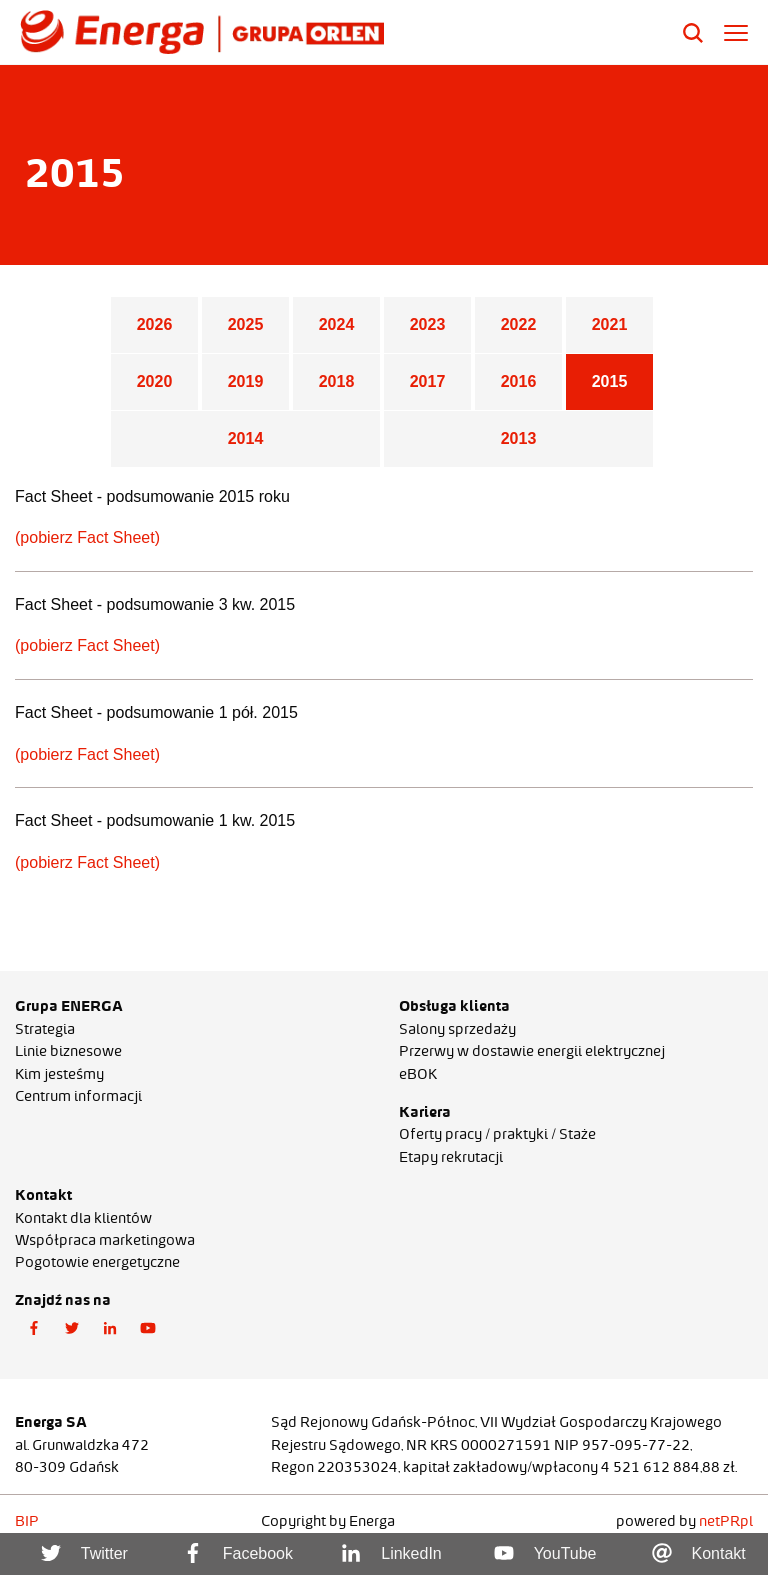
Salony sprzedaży (457, 1029)
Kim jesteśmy (59, 1074)
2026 (155, 324)
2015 (610, 381)
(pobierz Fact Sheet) (87, 537)
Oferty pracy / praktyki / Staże (497, 1134)
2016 (519, 381)
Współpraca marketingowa (105, 1240)
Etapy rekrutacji (451, 1157)
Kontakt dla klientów (83, 1218)
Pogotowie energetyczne (97, 1262)
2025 (246, 324)
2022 (519, 324)
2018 (337, 381)
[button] (34, 1329)
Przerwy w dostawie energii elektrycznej (532, 1051)
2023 (428, 324)
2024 (337, 324)
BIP (27, 1521)
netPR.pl (726, 1521)
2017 (428, 381)
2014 (246, 438)
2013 (519, 438)
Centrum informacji (78, 1096)
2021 (610, 324)
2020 (155, 381)
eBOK (418, 1074)
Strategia (45, 1029)
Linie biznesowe (68, 1051)
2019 (246, 381)
